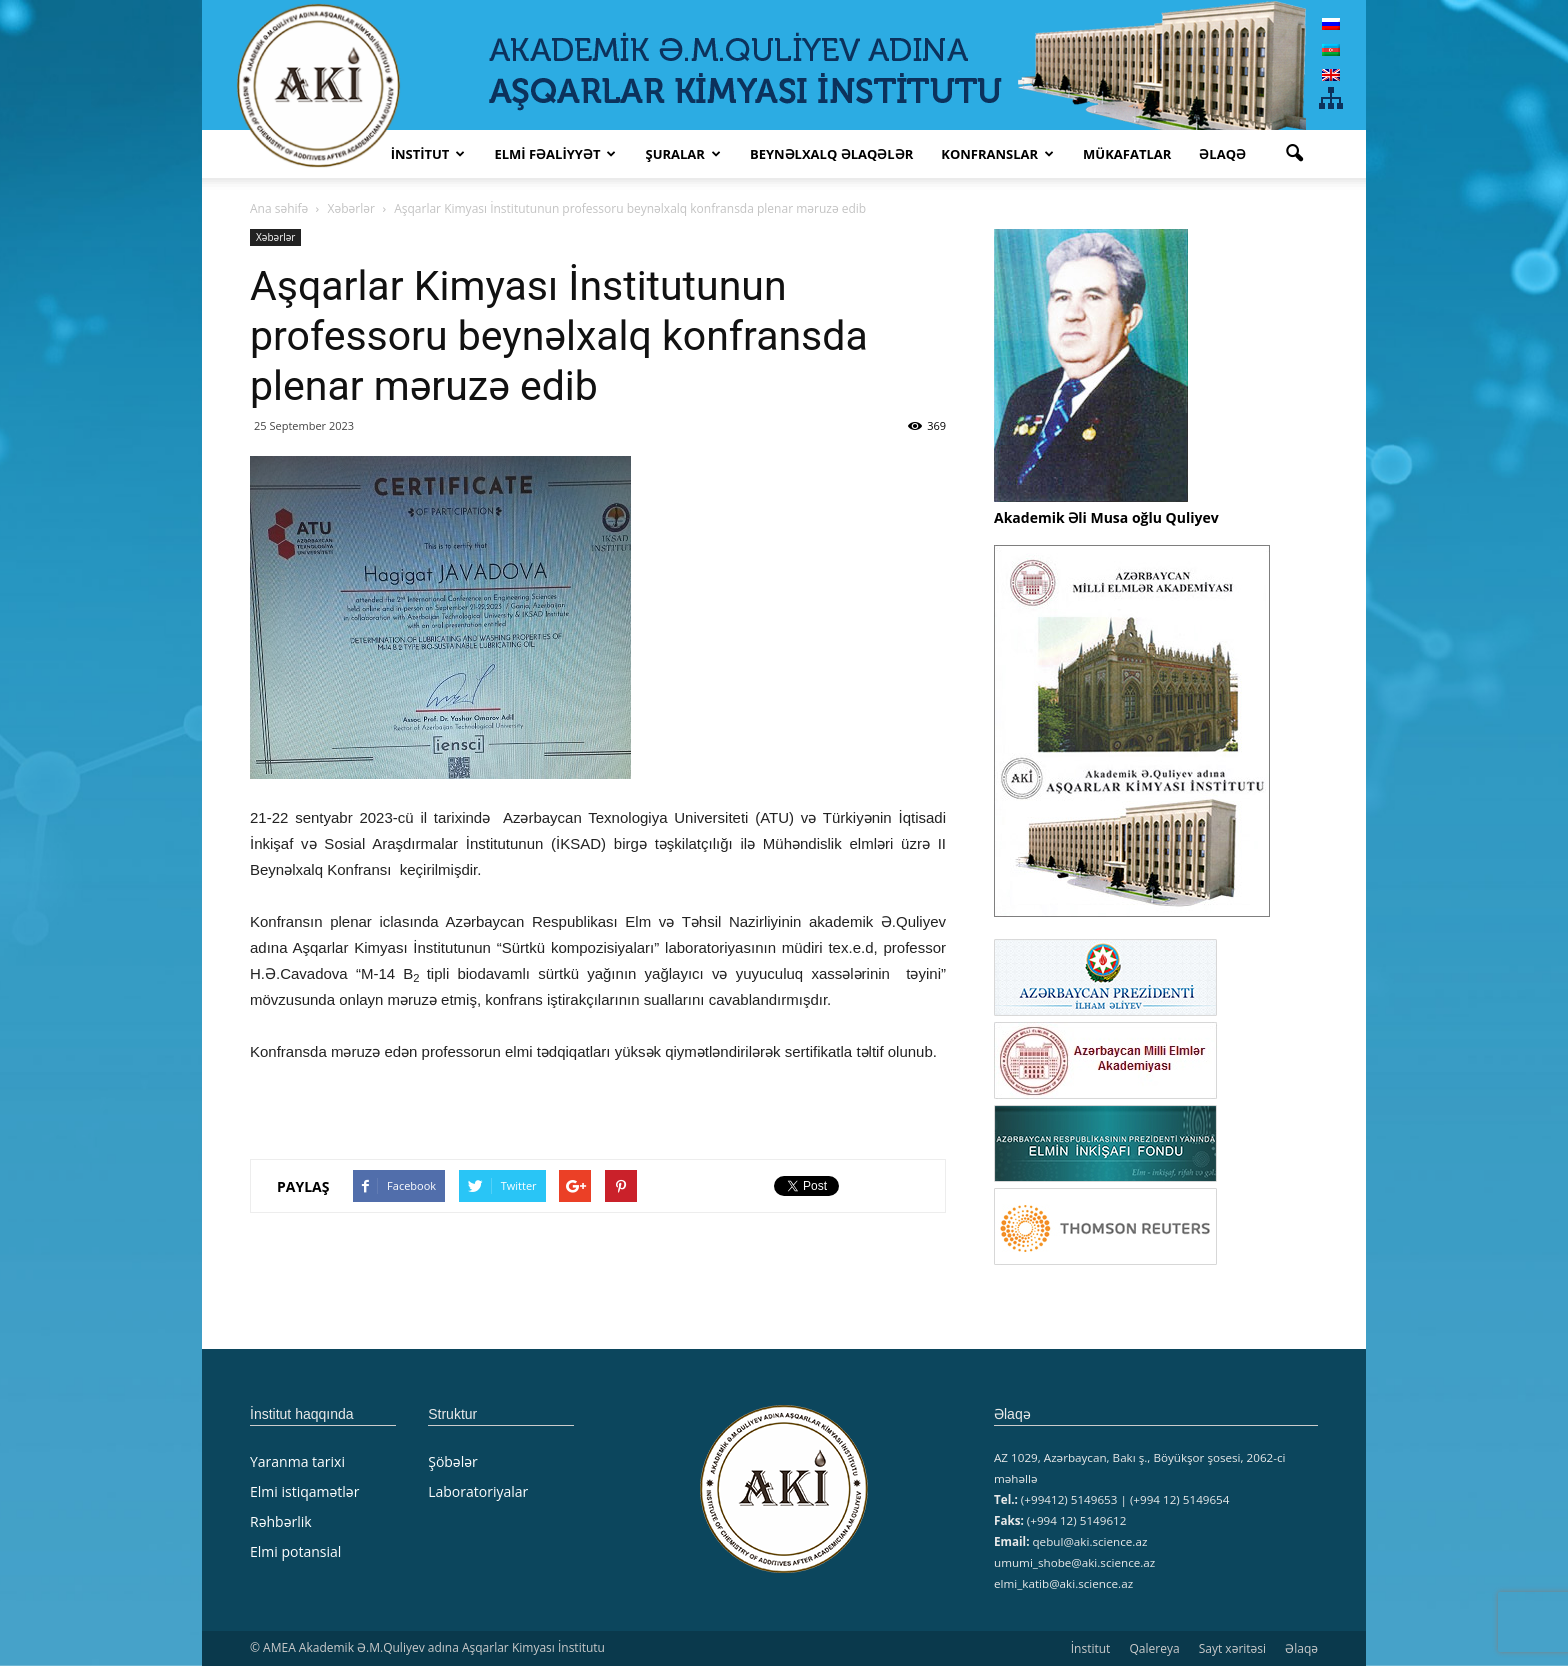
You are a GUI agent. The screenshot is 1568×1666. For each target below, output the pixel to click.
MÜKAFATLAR (1127, 154)
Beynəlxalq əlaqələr (831, 154)
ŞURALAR (682, 154)
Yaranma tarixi (297, 1461)
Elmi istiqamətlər (304, 1491)
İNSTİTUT (428, 154)
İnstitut (1091, 1648)
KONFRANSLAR (997, 154)
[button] (1294, 154)
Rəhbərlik (281, 1521)
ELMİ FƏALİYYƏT (555, 154)
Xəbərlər (275, 237)
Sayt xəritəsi (1232, 1648)
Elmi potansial (295, 1551)
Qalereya (1155, 1648)
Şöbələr (453, 1461)
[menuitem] (1331, 23)
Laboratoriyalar (478, 1491)
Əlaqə (1222, 154)
